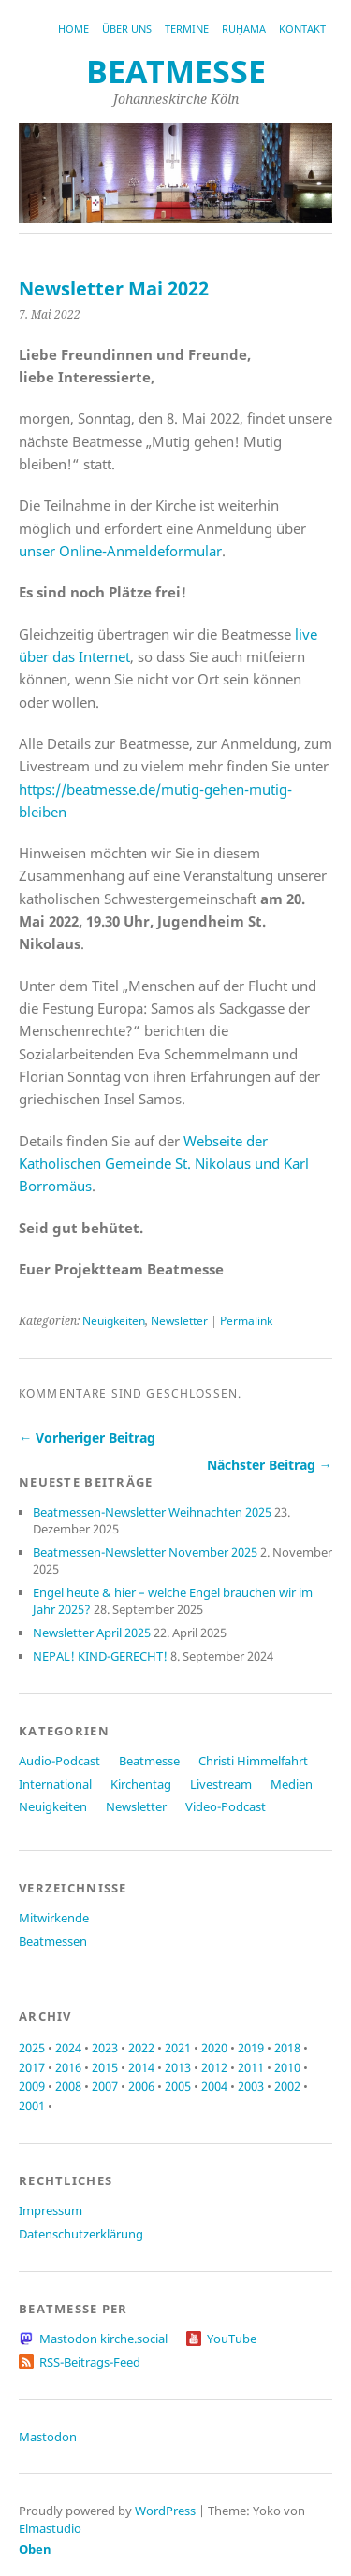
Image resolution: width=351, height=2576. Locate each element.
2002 (287, 2086)
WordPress (165, 2510)
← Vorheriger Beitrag (87, 1437)
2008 (68, 2086)
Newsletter (179, 1321)
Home (73, 29)
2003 (251, 2086)
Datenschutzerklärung (81, 2233)
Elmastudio (50, 2528)
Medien (292, 1784)
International (55, 1784)
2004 (214, 2086)
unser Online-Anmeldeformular (120, 550)
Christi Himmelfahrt (253, 1760)
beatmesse (176, 71)
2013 (178, 2067)
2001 (32, 2105)
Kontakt (302, 29)
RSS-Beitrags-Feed (89, 2361)
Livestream (221, 1784)
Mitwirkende (54, 1917)
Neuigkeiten (113, 1321)
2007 (105, 2086)
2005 (178, 2086)
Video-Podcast (225, 1806)
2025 (32, 2047)
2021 (178, 2047)
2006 (141, 2086)
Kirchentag (140, 1784)
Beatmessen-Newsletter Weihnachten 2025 (152, 1512)
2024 (68, 2047)
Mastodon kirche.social (103, 2338)
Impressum (50, 2210)
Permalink (246, 1321)
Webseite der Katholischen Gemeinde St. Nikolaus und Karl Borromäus (164, 1163)
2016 (68, 2067)
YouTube (231, 2338)
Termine (187, 29)
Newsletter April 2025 (92, 1632)
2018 (287, 2047)
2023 (105, 2047)
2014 (141, 2067)
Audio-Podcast (59, 1760)
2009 (32, 2086)
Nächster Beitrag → (269, 1465)
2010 (287, 2067)
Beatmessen (53, 1941)
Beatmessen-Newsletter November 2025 (145, 1552)
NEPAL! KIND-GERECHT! (100, 1656)
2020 (214, 2047)
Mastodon (48, 2436)
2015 (105, 2067)
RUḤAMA (244, 29)
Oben (35, 2548)
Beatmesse (149, 1760)
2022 (141, 2047)
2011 (251, 2067)
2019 (251, 2047)
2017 (32, 2067)
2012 (214, 2067)
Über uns (127, 29)
